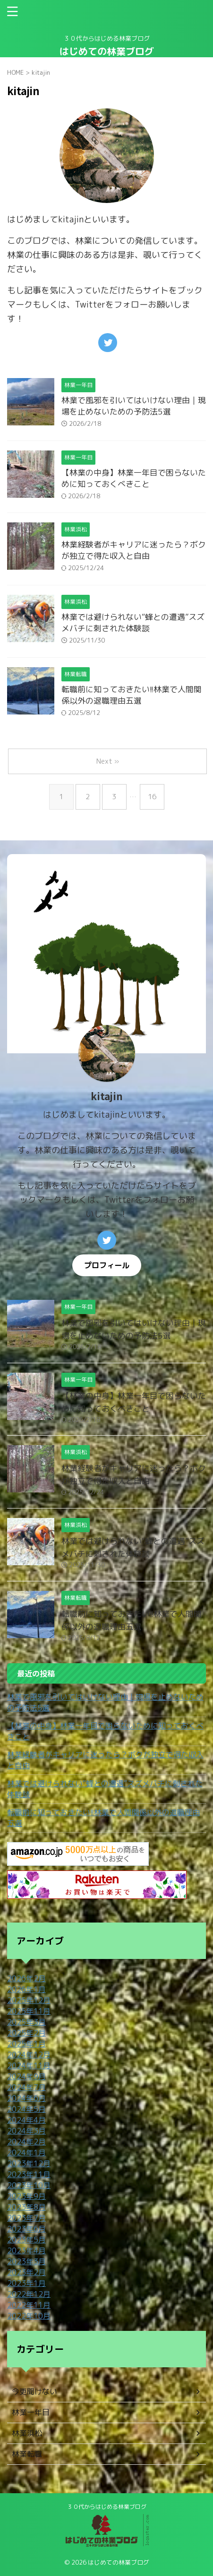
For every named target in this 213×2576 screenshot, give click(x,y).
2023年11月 (29, 2174)
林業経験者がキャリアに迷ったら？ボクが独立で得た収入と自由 (133, 550)
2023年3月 (26, 2261)
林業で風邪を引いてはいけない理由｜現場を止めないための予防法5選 (133, 406)
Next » (107, 761)
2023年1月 (26, 2283)
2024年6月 (26, 2098)
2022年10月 (29, 2316)
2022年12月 (29, 2294)
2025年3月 (26, 2022)
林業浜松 (27, 2433)
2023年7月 (26, 2218)
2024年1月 (26, 2152)
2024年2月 (26, 2141)
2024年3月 (26, 2131)
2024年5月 (26, 2109)
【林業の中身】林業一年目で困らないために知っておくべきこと (133, 478)
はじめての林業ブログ (107, 51)
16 (152, 797)
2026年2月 (26, 1978)
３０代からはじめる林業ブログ (106, 2507)
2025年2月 (26, 2033)
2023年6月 (26, 2228)
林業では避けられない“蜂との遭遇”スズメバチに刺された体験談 (132, 622)
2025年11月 (29, 2011)
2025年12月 (29, 2000)
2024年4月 (26, 2120)
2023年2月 (26, 2272)
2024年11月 (29, 2065)
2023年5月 (26, 2239)
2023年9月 (26, 2196)
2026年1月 (26, 1989)
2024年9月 (26, 2076)
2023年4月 (26, 2250)
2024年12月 (29, 2054)
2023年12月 (29, 2163)
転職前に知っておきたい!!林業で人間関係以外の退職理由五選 (131, 695)
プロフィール (106, 1265)
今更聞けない (34, 2391)
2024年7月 (26, 2087)
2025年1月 (26, 2043)
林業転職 (27, 2454)
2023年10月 (29, 2185)
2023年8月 (26, 2207)
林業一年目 (31, 2412)
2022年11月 (29, 2305)
